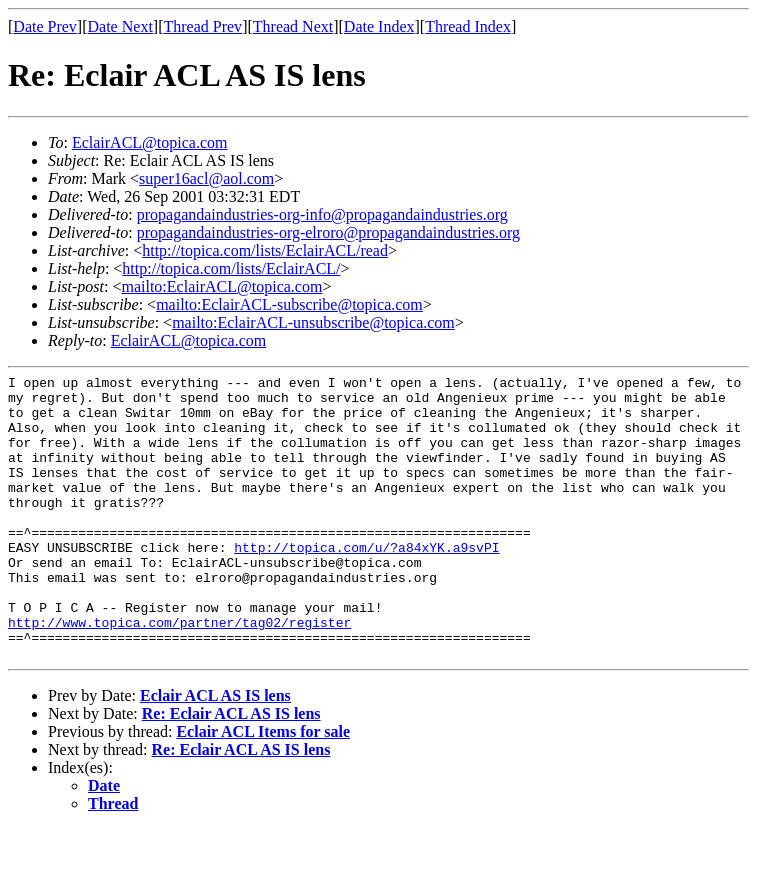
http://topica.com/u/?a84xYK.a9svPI (366, 583)
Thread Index (468, 26)
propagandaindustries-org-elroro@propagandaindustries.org (328, 232)
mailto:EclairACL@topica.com (221, 286)
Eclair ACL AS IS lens (215, 752)
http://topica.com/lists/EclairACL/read (265, 250)
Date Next (120, 26)
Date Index (379, 26)
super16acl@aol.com (206, 178)
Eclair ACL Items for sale (263, 788)
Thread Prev (202, 26)
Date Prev (45, 26)
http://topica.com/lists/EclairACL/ (231, 268)
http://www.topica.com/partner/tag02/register (179, 673)
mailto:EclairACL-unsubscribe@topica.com (313, 322)
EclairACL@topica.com (150, 142)
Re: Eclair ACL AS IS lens (231, 770)
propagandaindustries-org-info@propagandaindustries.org (322, 214)
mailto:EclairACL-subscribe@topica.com (289, 304)
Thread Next (293, 26)
